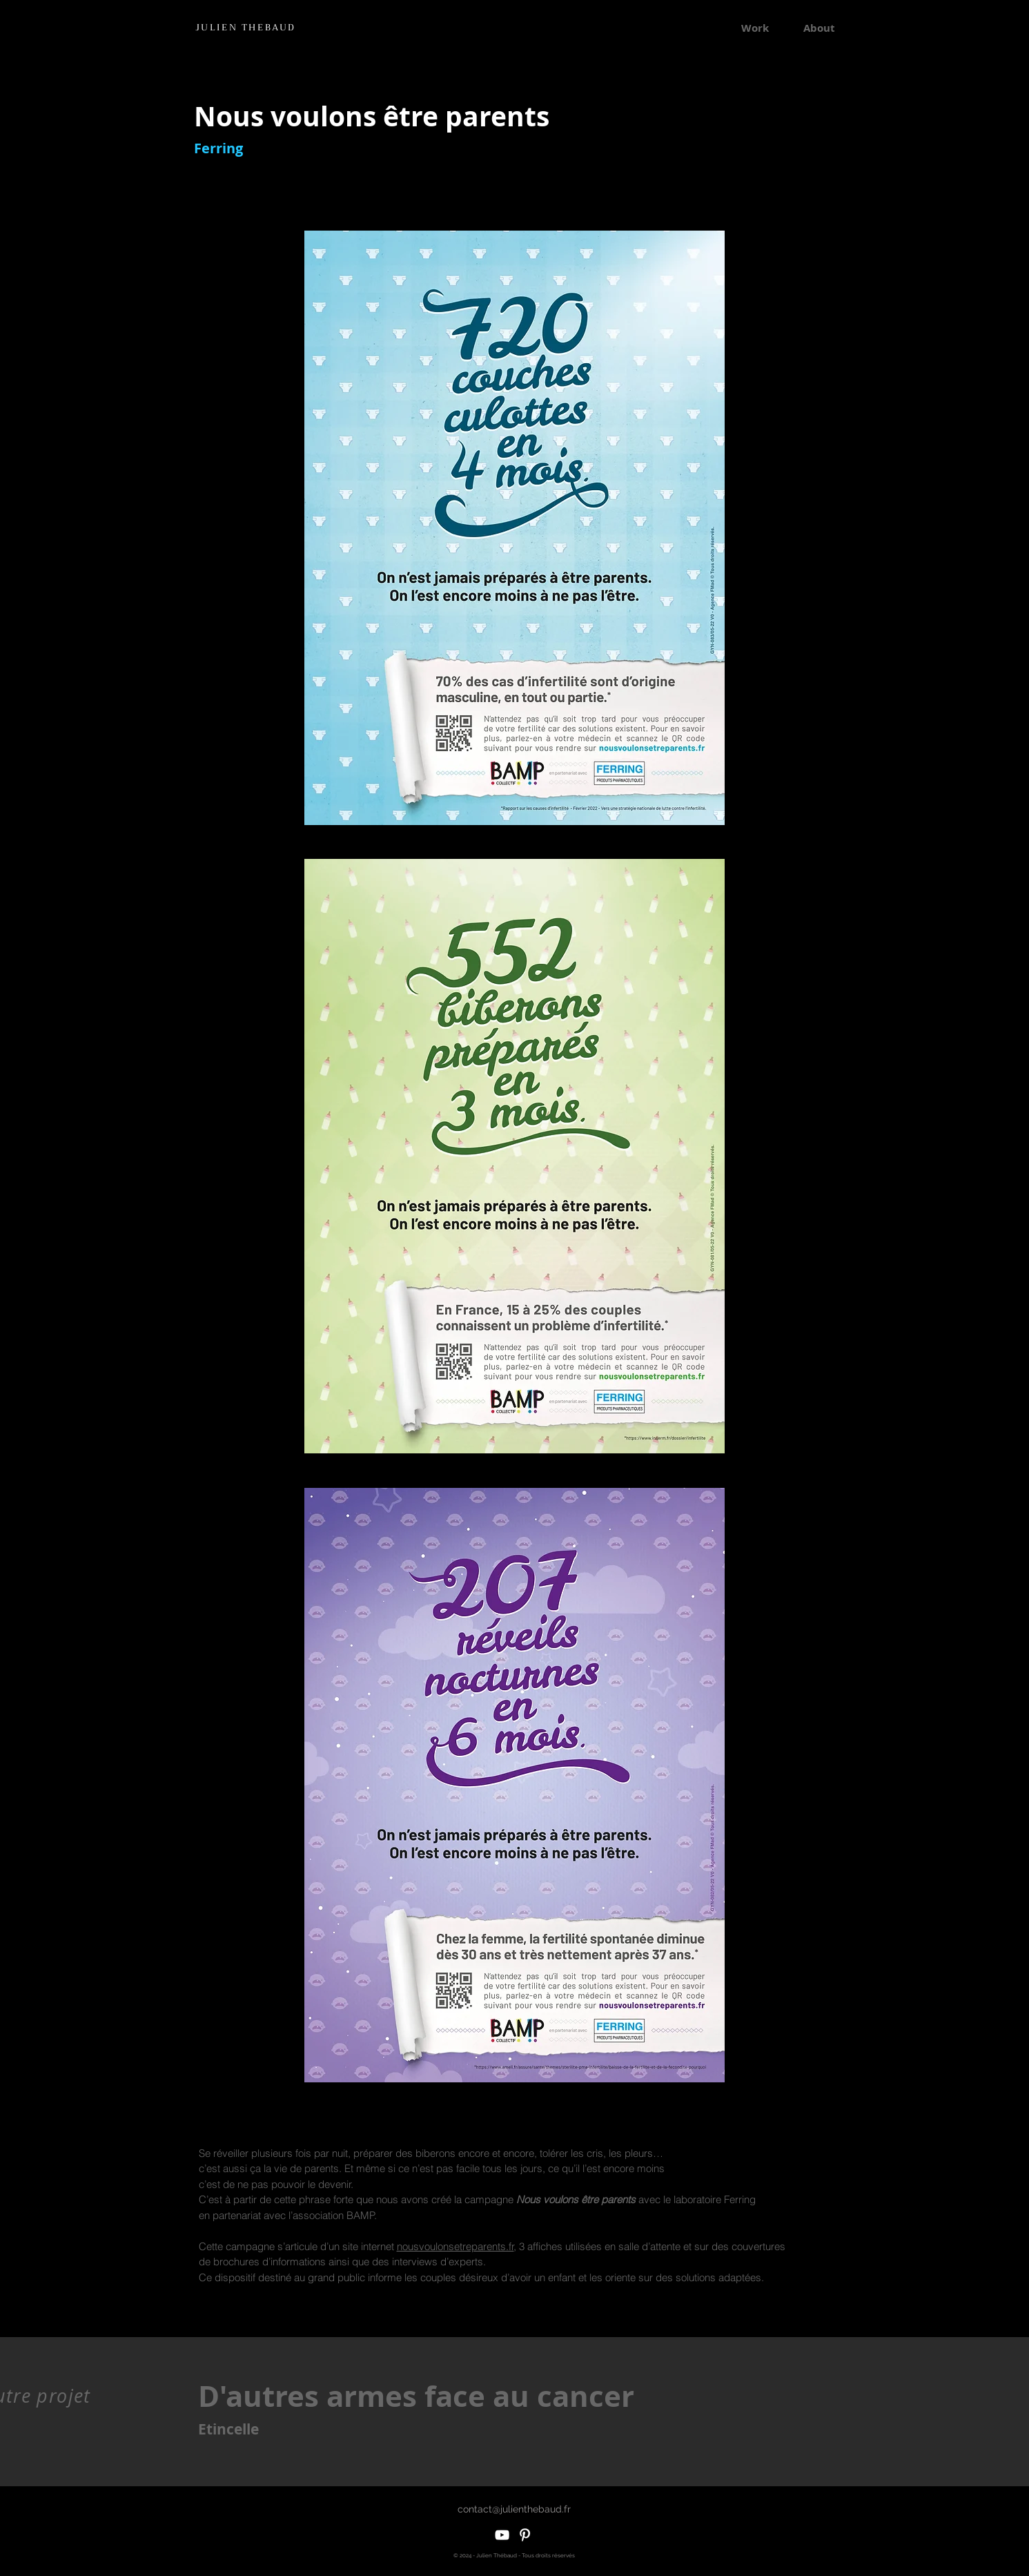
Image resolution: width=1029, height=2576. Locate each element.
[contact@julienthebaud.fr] (514, 2509)
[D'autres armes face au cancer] (423, 2396)
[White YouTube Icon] (502, 2535)
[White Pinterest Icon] (524, 2535)
